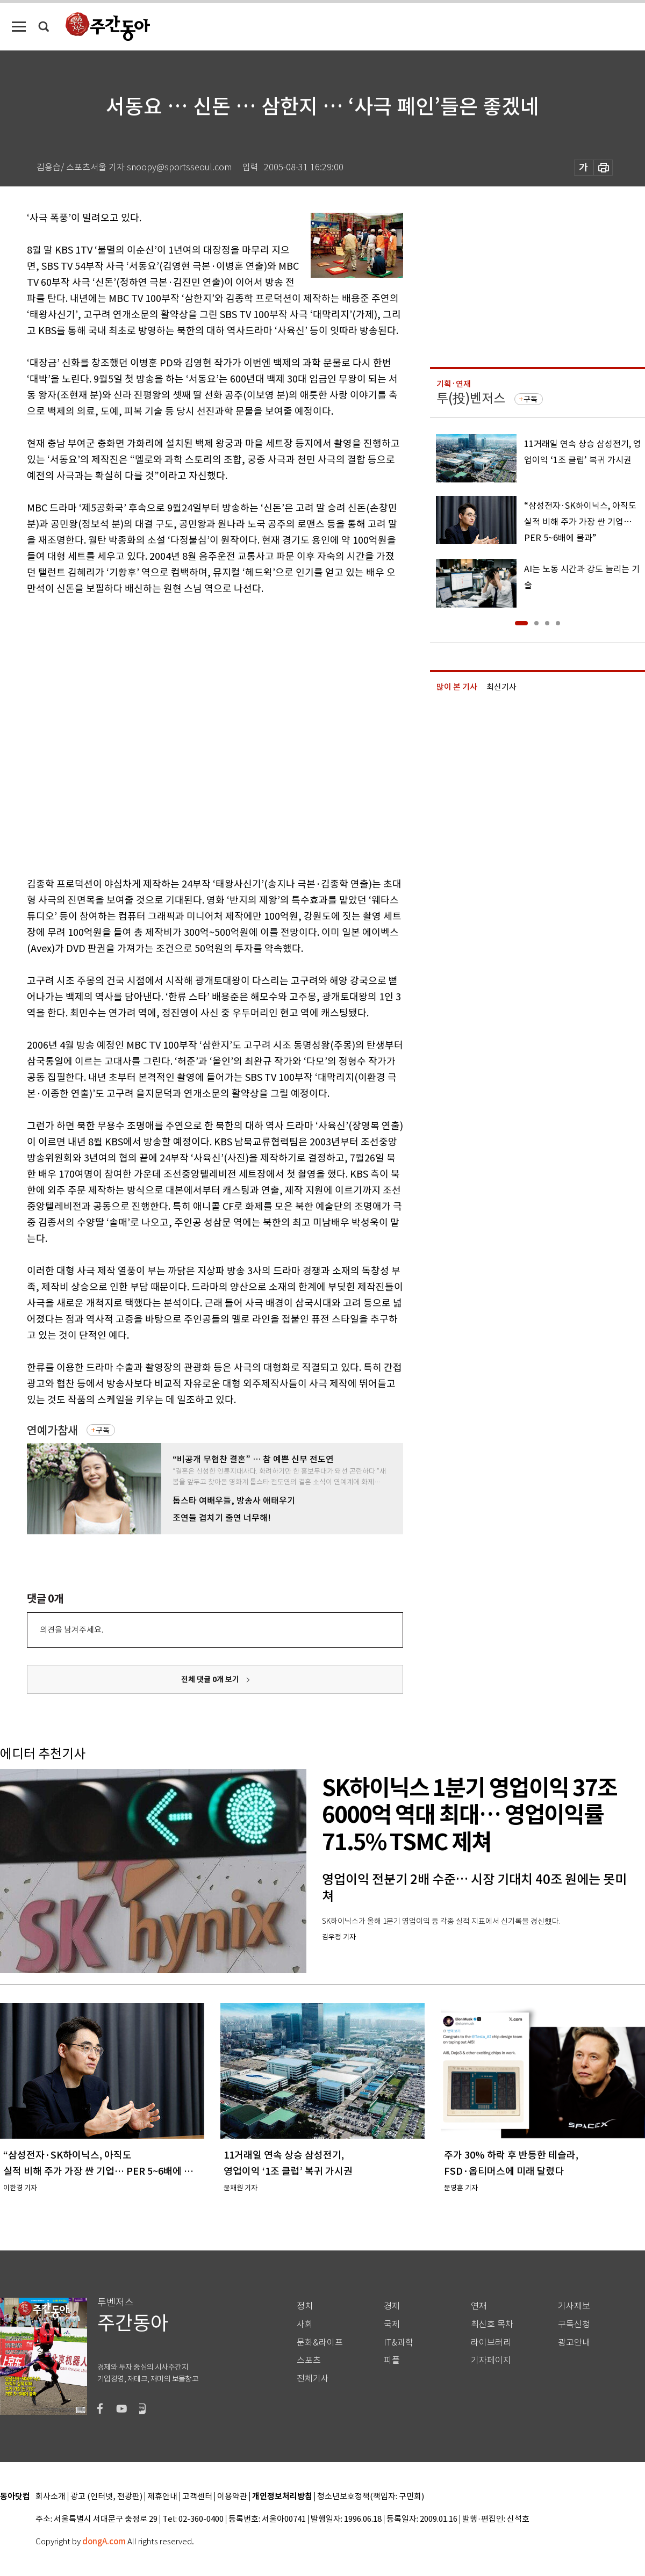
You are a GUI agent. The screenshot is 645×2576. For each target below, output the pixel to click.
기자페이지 (491, 2360)
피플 (392, 2360)
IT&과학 (398, 2342)
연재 (479, 2306)
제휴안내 (162, 2496)
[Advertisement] (121, 734)
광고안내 (574, 2342)
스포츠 (309, 2360)
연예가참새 (52, 1430)
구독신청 (574, 2324)
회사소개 (50, 2496)
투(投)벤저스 (470, 398)
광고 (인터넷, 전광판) (106, 2496)
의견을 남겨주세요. (71, 1630)
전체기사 (313, 2378)
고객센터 (197, 2496)
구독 (103, 1430)
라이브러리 (491, 2342)
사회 (305, 2324)
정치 (305, 2306)
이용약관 (232, 2496)
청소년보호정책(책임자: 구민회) (370, 2496)
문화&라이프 (320, 2342)
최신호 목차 (492, 2324)
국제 (392, 2324)
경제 (392, 2306)
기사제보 (574, 2306)
